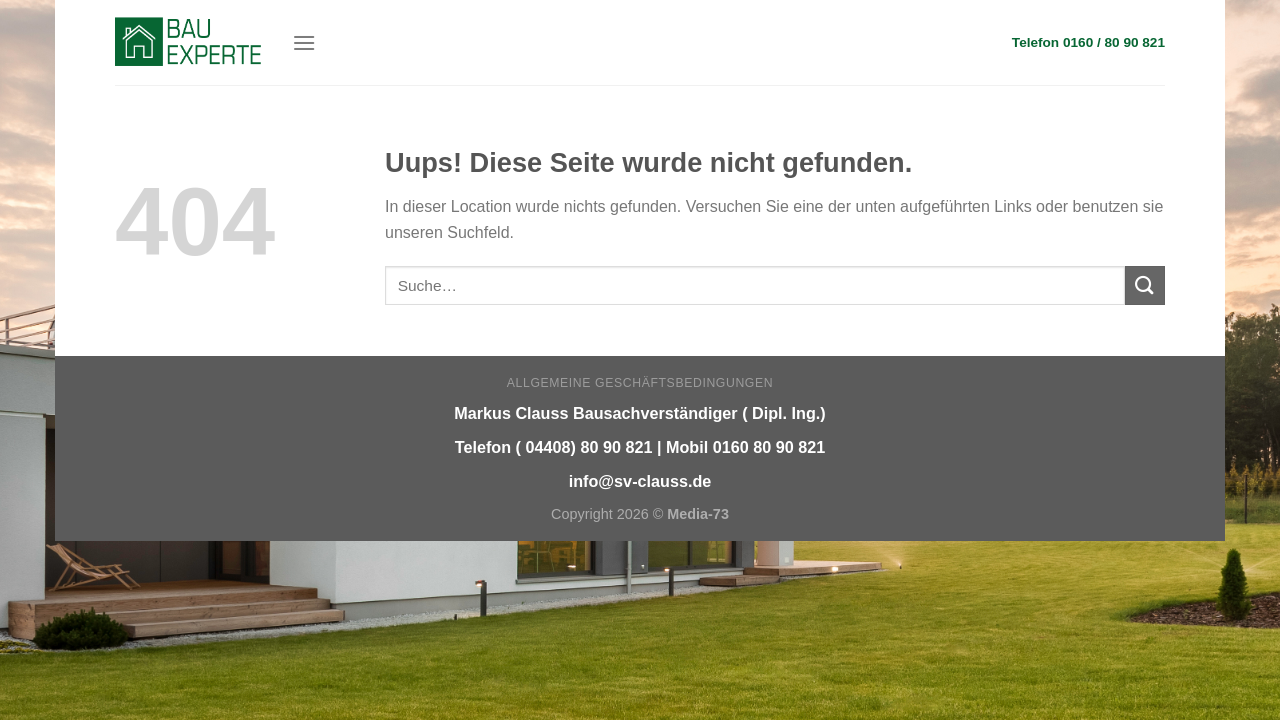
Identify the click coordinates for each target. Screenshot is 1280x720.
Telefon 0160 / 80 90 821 (1088, 42)
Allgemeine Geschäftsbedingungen (640, 383)
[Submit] (1145, 285)
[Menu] (304, 42)
